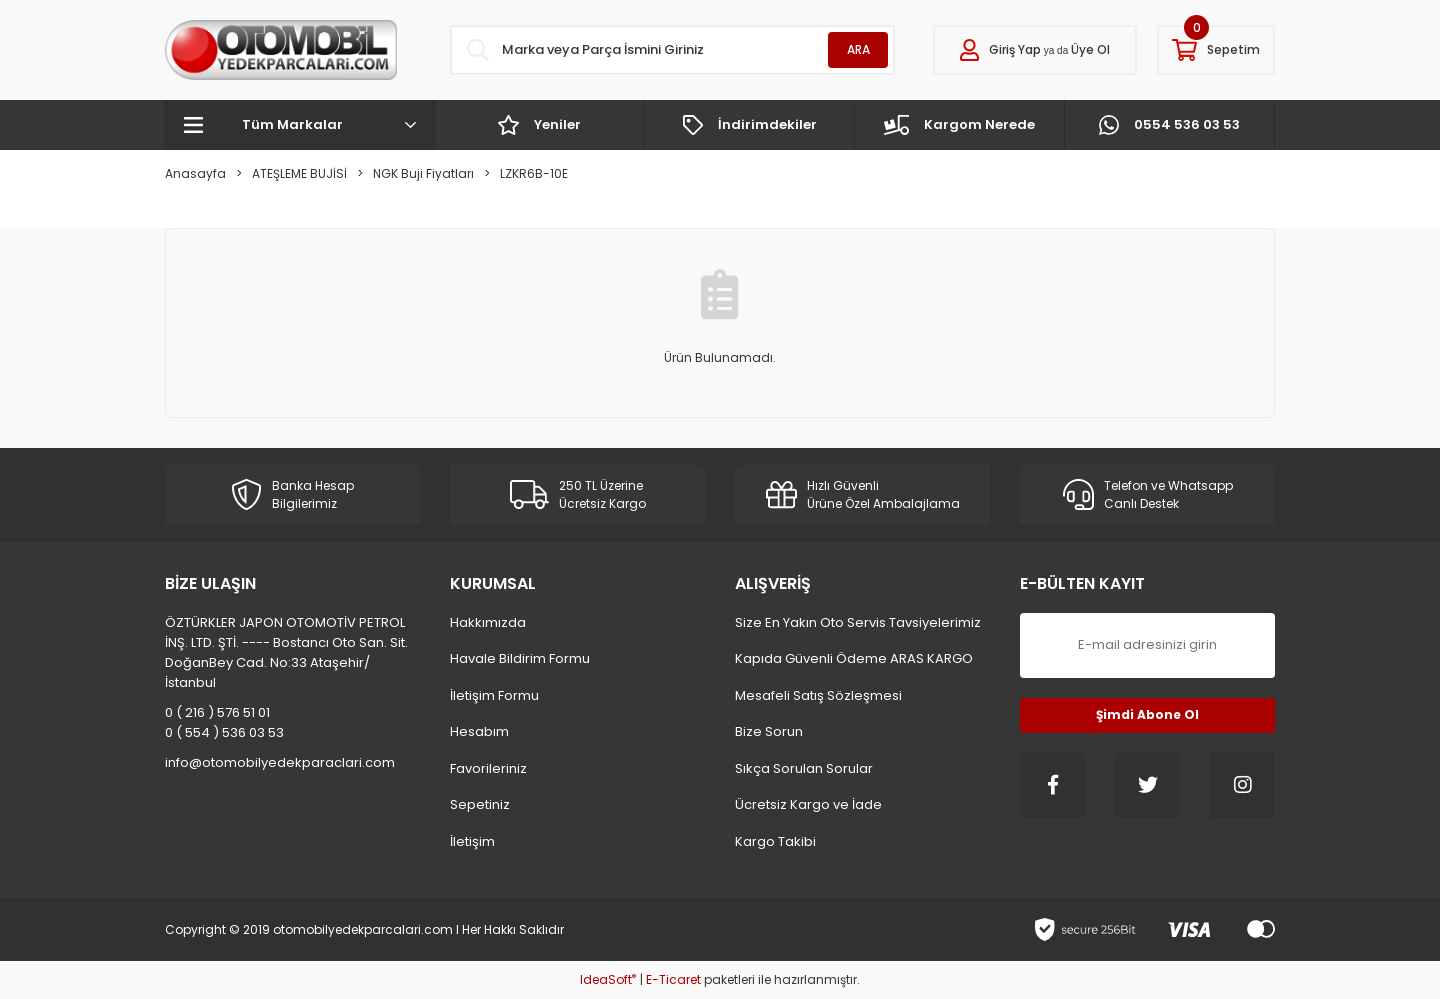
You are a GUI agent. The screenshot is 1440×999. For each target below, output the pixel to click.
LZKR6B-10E (534, 173)
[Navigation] (300, 125)
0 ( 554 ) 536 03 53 (224, 732)
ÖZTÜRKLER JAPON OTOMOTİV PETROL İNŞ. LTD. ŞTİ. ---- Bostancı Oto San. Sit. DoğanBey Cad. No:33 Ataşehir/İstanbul (286, 652)
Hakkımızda (488, 622)
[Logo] (281, 50)
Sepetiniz (480, 804)
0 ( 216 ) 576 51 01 (217, 712)
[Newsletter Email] (1147, 645)
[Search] (672, 50)
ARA (858, 49)
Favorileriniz (488, 768)
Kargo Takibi (775, 841)
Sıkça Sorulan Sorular (804, 768)
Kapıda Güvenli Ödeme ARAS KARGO (854, 658)
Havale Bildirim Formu (520, 658)
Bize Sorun (769, 731)
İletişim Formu (494, 695)
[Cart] (1216, 50)
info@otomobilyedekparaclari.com (280, 762)
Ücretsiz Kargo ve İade (808, 804)
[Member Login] (1035, 50)
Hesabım (479, 731)
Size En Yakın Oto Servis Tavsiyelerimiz (858, 622)
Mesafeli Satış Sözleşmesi (818, 695)
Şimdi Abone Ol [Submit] (1147, 714)
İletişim (472, 841)
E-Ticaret (673, 979)
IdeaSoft (608, 979)
